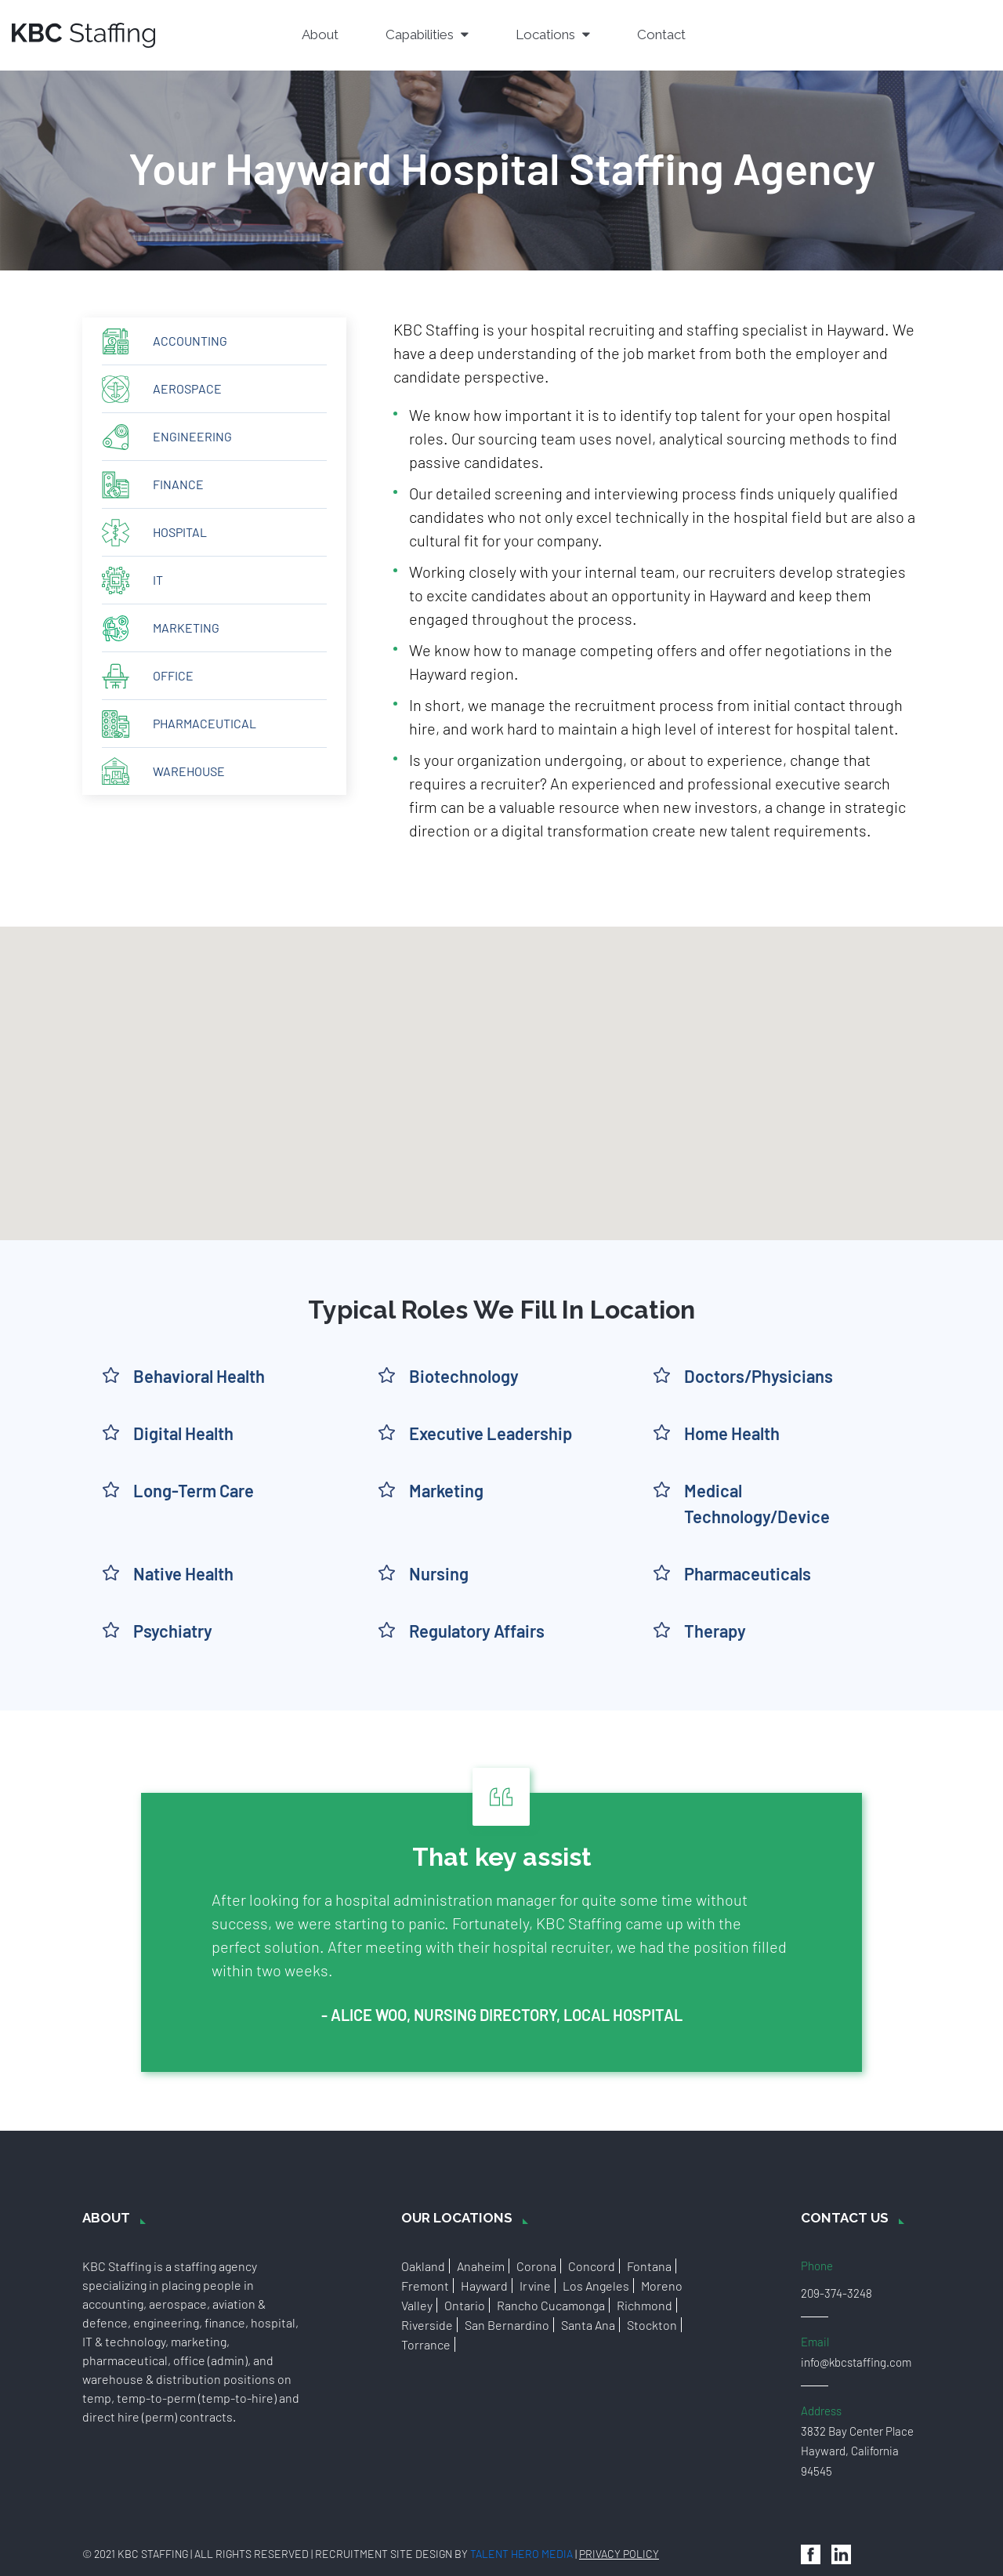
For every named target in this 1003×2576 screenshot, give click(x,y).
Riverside (427, 2324)
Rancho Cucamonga (551, 2305)
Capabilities (427, 34)
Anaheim (481, 2266)
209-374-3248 (836, 2293)
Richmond (644, 2305)
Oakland (423, 2266)
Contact (661, 34)
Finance (178, 484)
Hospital (180, 531)
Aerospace (187, 388)
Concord (591, 2266)
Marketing (186, 627)
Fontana (649, 2266)
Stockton (652, 2324)
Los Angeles (596, 2285)
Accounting (190, 340)
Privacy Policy (619, 2553)
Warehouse (189, 771)
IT (158, 579)
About (320, 34)
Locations (553, 34)
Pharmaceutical (204, 723)
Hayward (484, 2285)
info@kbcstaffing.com (856, 2362)
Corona (536, 2266)
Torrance (426, 2344)
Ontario (464, 2305)
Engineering (192, 436)
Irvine (535, 2285)
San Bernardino (507, 2324)
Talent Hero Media (521, 2553)
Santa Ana (588, 2324)
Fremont (425, 2285)
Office (173, 675)
